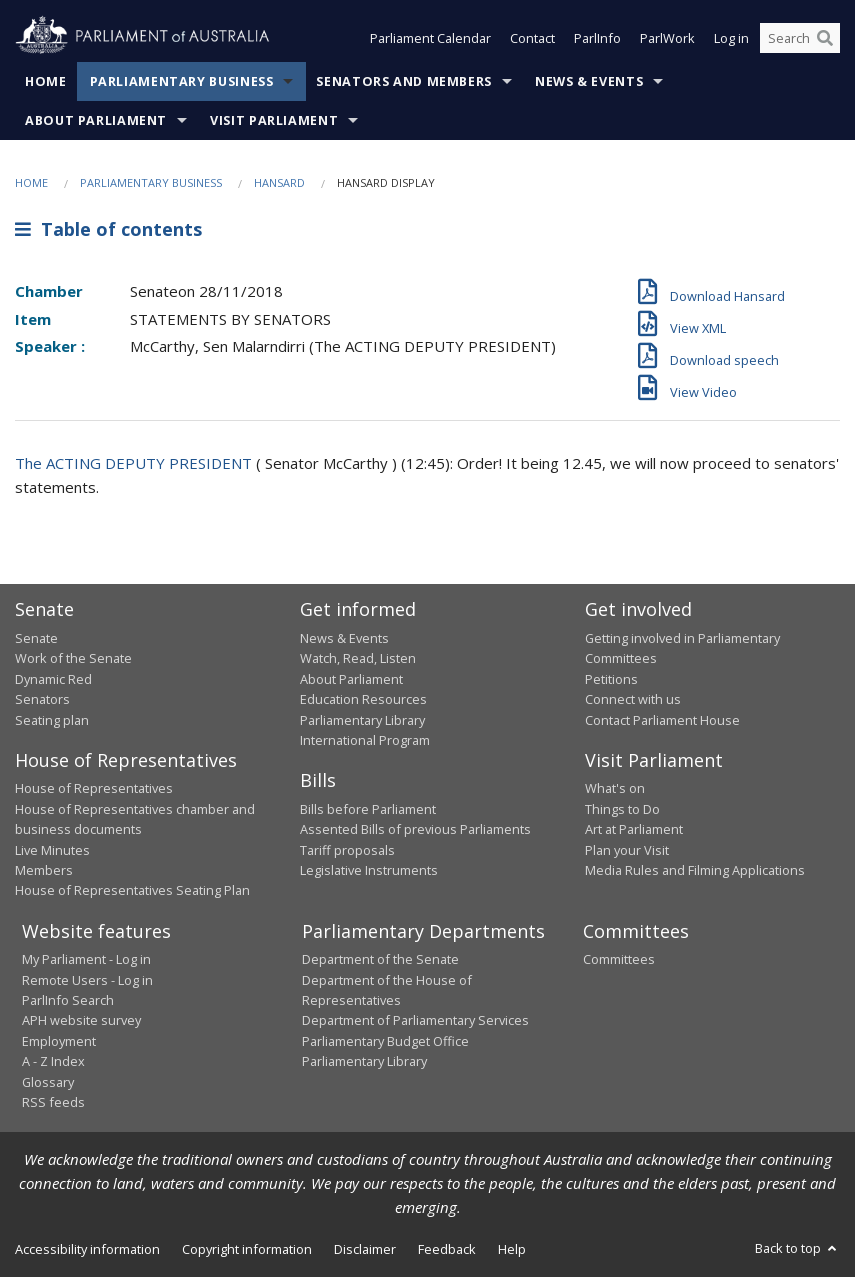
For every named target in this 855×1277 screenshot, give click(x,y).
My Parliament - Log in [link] (86, 959)
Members (44, 870)
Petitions (611, 679)
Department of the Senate (380, 959)
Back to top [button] (797, 1248)
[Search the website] (800, 38)
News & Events (589, 81)
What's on (615, 788)
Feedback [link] (447, 1249)
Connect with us (633, 699)
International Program (365, 740)
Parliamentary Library (362, 720)
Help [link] (512, 1249)
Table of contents (108, 229)
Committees (619, 959)
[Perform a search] (825, 38)
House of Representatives (94, 788)
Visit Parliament (274, 120)
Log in (731, 38)
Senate (36, 638)
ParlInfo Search (68, 1000)
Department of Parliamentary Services (415, 1020)
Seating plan (52, 720)
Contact (532, 38)
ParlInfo (597, 38)
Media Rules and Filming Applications (695, 870)
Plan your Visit (627, 850)
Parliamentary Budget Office (385, 1041)
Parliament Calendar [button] (430, 38)
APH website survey (81, 1020)
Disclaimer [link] (365, 1249)
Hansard (279, 182)
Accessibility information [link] (87, 1249)
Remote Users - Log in (87, 980)
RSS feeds (53, 1102)
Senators (42, 699)
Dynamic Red (53, 679)
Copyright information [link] (247, 1249)
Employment (59, 1041)
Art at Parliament (634, 829)
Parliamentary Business (182, 81)
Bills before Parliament (368, 809)
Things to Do (622, 809)
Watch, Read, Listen (358, 658)
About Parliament (96, 120)
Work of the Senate (73, 658)
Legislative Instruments (369, 870)
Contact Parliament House (662, 720)
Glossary (48, 1082)
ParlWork (667, 38)
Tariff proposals (347, 850)
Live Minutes (52, 850)
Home (46, 81)
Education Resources (363, 699)
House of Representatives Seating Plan (132, 890)
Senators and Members (404, 81)
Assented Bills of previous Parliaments (415, 829)
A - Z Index (53, 1061)
